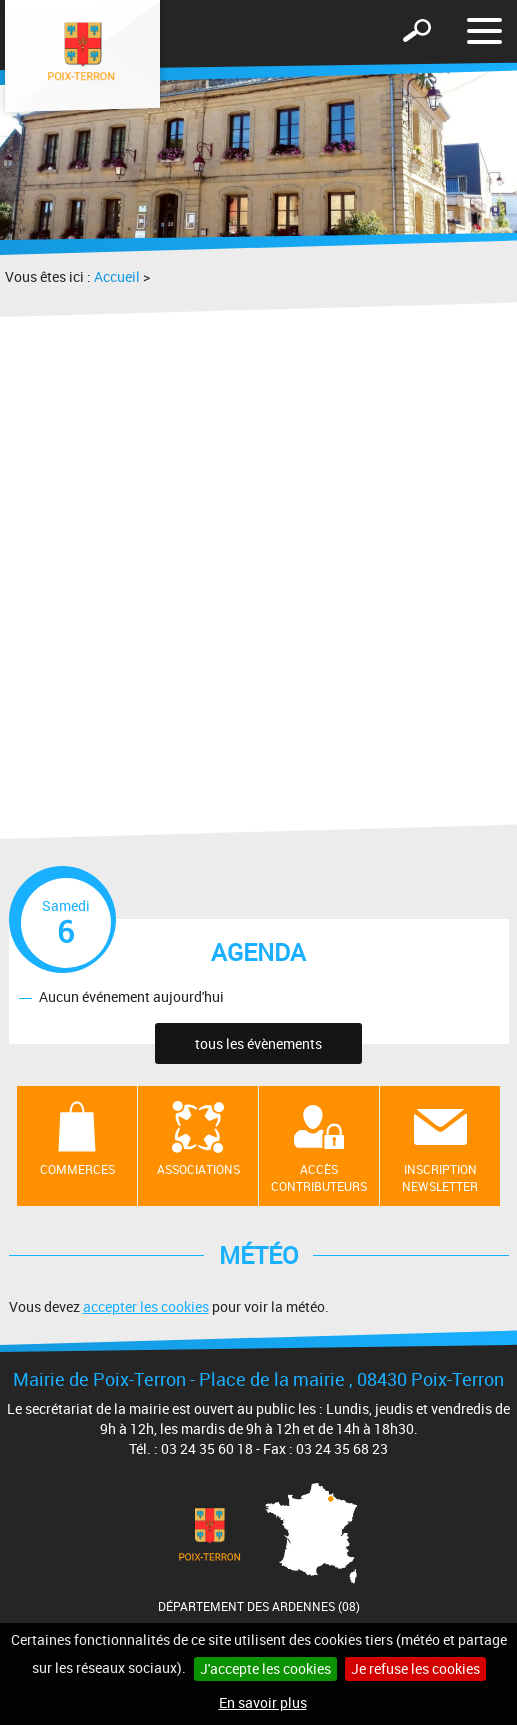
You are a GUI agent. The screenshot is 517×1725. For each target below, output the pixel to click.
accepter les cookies (146, 1306)
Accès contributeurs (319, 1177)
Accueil (117, 276)
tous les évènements (258, 1043)
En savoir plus (263, 1702)
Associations (198, 1169)
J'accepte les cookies (265, 1668)
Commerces (77, 1169)
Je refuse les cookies (415, 1668)
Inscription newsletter (440, 1177)
